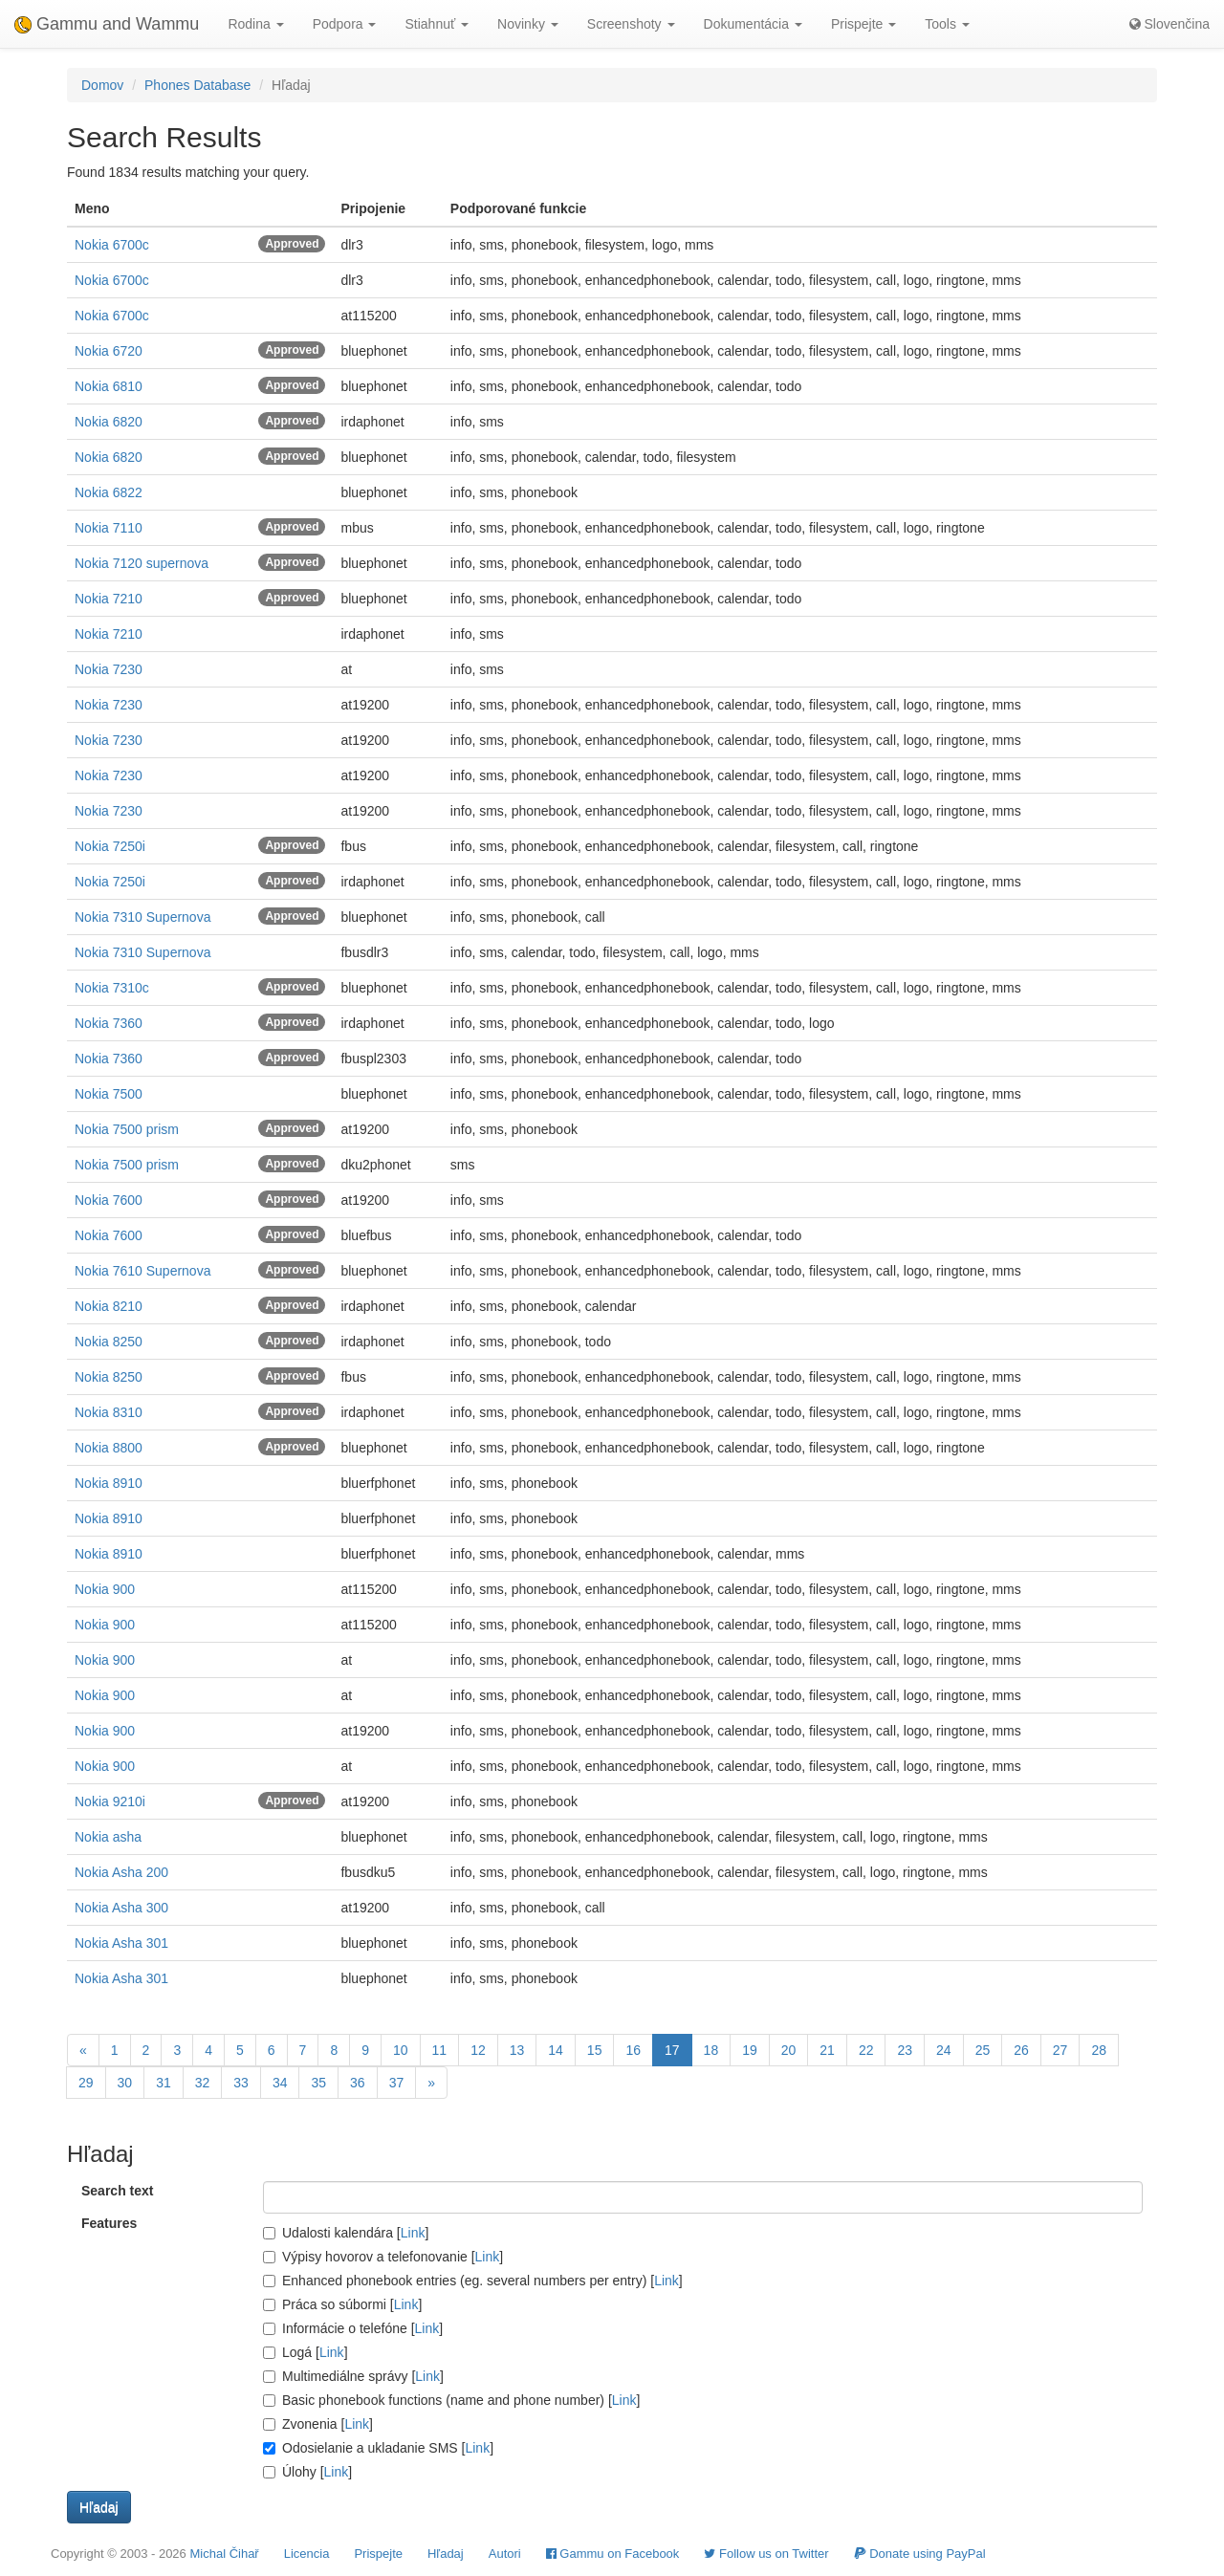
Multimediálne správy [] (353, 2376)
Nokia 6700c (112, 244)
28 (1098, 2050)
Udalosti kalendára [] (345, 2232)
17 (672, 2050)
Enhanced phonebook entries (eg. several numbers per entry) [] (473, 2280)
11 (440, 2050)
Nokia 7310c (112, 987)
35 (318, 2082)
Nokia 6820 (108, 421)
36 (357, 2082)
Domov (102, 85)
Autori (505, 2553)
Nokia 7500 (108, 1094)
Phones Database (197, 85)
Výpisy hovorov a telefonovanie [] (383, 2256)
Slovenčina (1169, 24)
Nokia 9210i (110, 1801)
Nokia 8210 (108, 1306)
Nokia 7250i (110, 846)
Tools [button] (947, 24)
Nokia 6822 (108, 492)
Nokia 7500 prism (127, 1129)
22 (866, 2050)
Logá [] (305, 2352)
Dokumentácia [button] (753, 24)
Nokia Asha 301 (121, 1943)
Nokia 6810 (108, 386)
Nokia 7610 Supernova (142, 1270)
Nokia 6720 (108, 351)
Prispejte (378, 2553)
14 (555, 2050)
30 (125, 2082)
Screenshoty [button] (631, 24)
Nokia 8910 (108, 1483)
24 (943, 2050)
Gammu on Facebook (613, 2553)
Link (413, 2232)
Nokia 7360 (108, 1023)
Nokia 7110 (108, 527)
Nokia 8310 (108, 1412)
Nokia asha (108, 1837)
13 (517, 2050)
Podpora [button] (345, 24)
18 (711, 2050)
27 (1060, 2050)
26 (1021, 2050)
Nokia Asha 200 (121, 1872)
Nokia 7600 (108, 1200)
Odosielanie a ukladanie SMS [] (378, 2448)
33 (241, 2082)
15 (594, 2050)
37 (396, 2082)
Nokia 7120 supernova (141, 563)
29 (86, 2082)
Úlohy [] (307, 2471)
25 (983, 2050)
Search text (117, 2190)
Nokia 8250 (108, 1341)
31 (163, 2082)
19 (749, 2050)
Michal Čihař (223, 2553)
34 (280, 2082)
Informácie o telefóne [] (353, 2328)
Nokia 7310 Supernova (142, 917)
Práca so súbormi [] (342, 2304)
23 (904, 2050)
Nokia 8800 (108, 1447)
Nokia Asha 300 (121, 1907)
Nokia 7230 (108, 669)
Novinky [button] (527, 24)
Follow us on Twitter (766, 2553)
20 (789, 2050)
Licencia (307, 2553)
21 (827, 2050)
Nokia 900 (105, 1589)
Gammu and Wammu (106, 23)
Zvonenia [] (318, 2424)
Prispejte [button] (863, 24)
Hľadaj (445, 2553)
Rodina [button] (255, 24)
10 (400, 2050)
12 (478, 2050)
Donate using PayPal (920, 2553)
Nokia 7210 (108, 598)
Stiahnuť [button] (436, 24)
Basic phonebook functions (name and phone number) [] (451, 2400)
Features (109, 2223)
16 (633, 2050)
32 (202, 2082)
